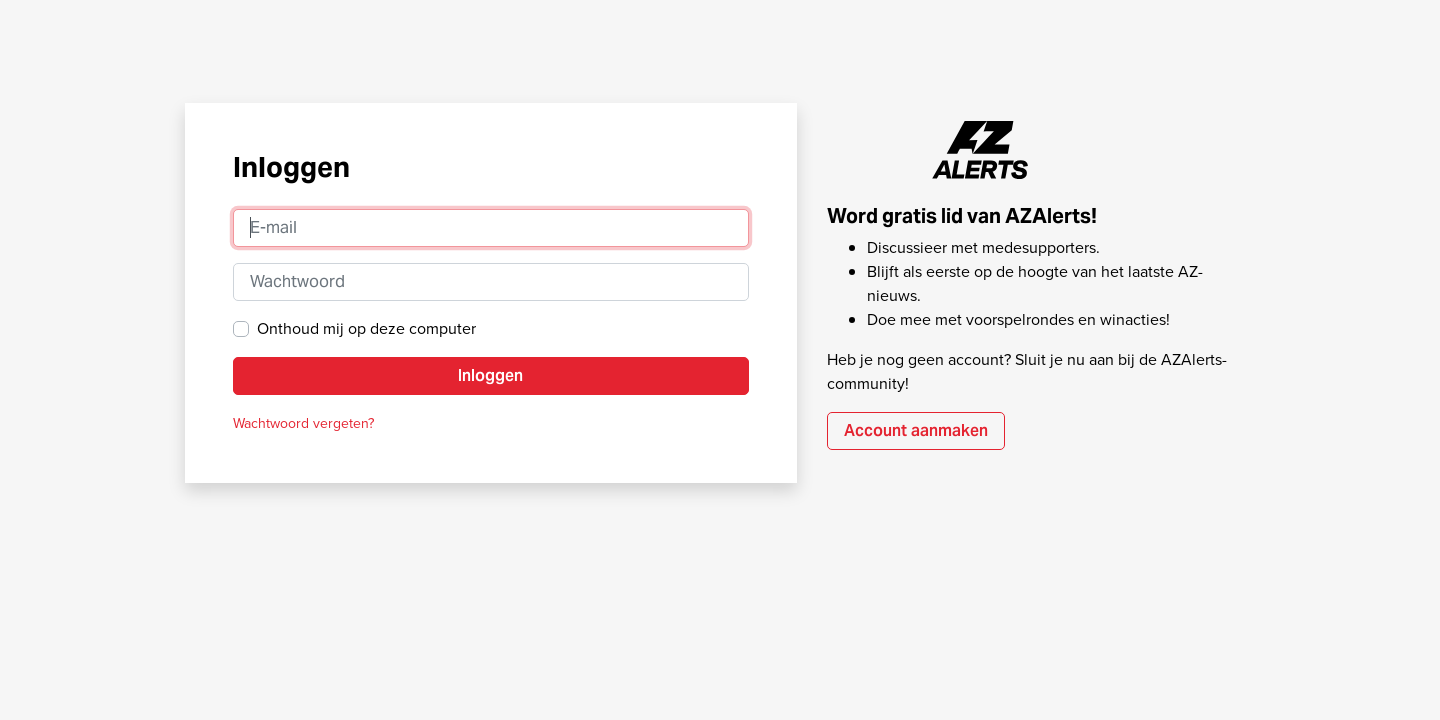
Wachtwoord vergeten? (303, 423)
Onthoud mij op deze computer (366, 328)
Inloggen (490, 375)
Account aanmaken (916, 430)
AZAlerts (981, 150)
